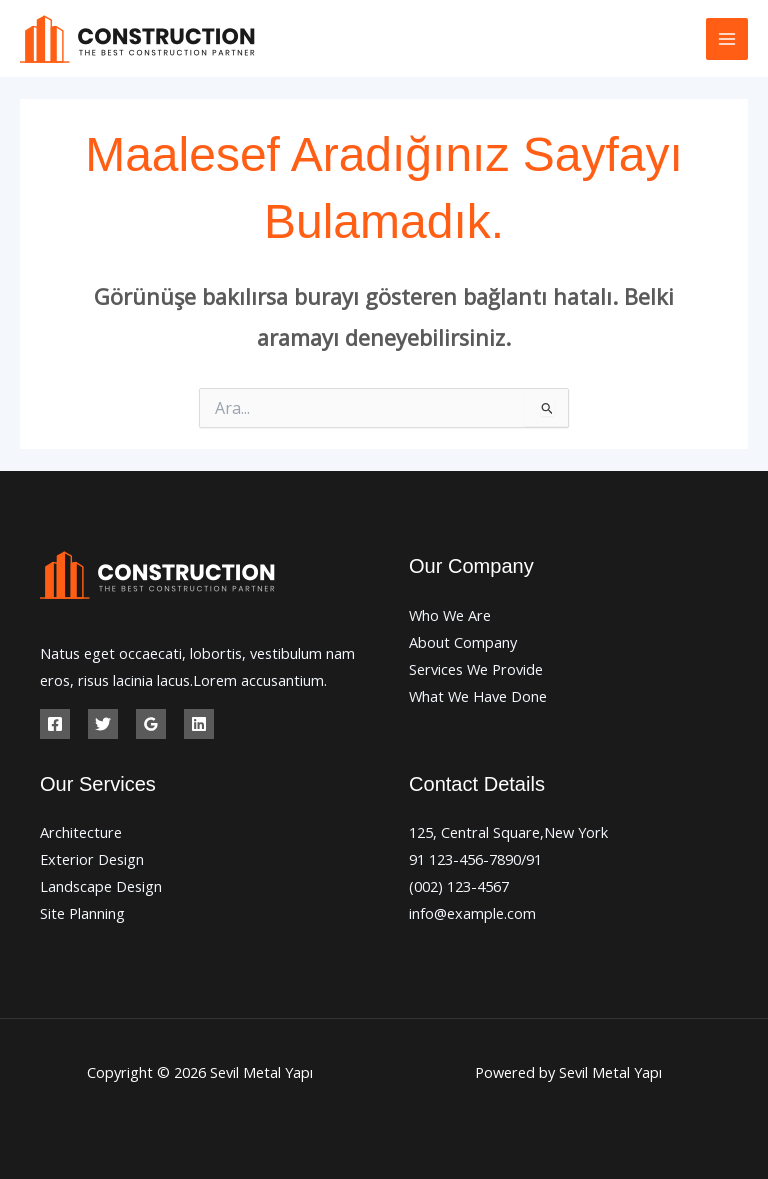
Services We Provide (476, 669)
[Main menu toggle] (727, 39)
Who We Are (450, 615)
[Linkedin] (199, 724)
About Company (463, 642)
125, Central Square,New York (508, 832)
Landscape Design (101, 886)
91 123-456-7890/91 (475, 859)
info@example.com (472, 913)
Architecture (81, 832)
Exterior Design (92, 859)
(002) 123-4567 (459, 886)
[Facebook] (55, 724)
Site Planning (82, 913)
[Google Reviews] (151, 724)
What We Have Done (478, 696)
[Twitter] (103, 724)
